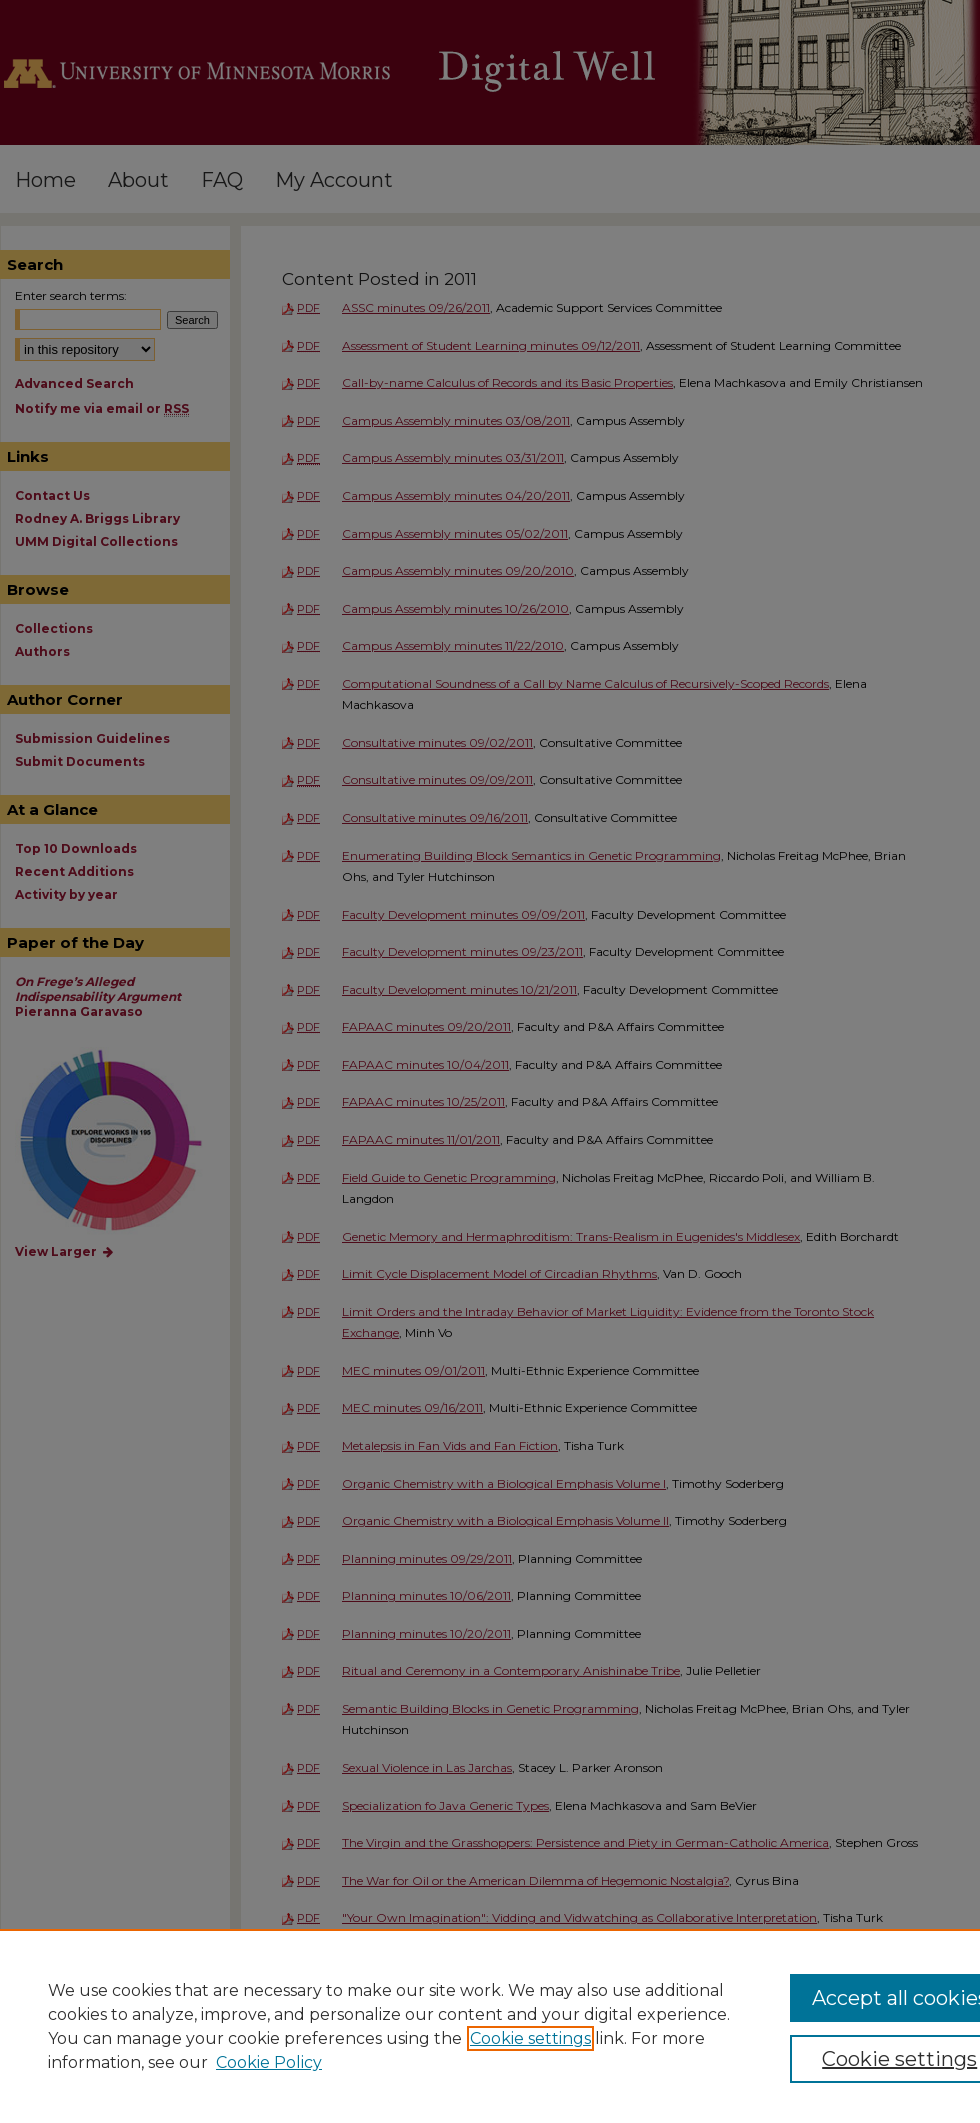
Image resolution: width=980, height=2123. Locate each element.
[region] (490, 2026)
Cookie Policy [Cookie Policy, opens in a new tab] (269, 2062)
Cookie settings (530, 2038)
